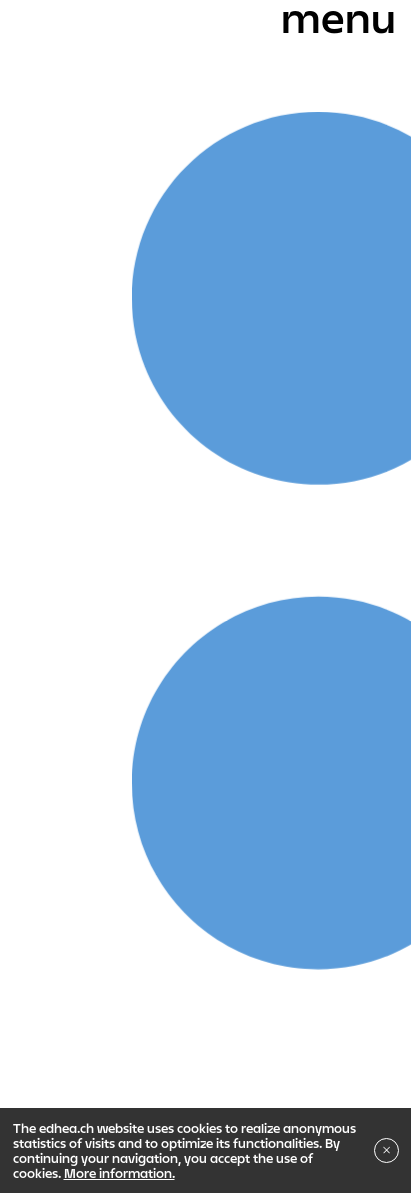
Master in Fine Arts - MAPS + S (129, 818)
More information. (119, 1173)
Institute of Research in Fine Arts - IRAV (241, 853)
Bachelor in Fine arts (151, 748)
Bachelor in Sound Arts (106, 783)
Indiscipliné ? (75, 888)
